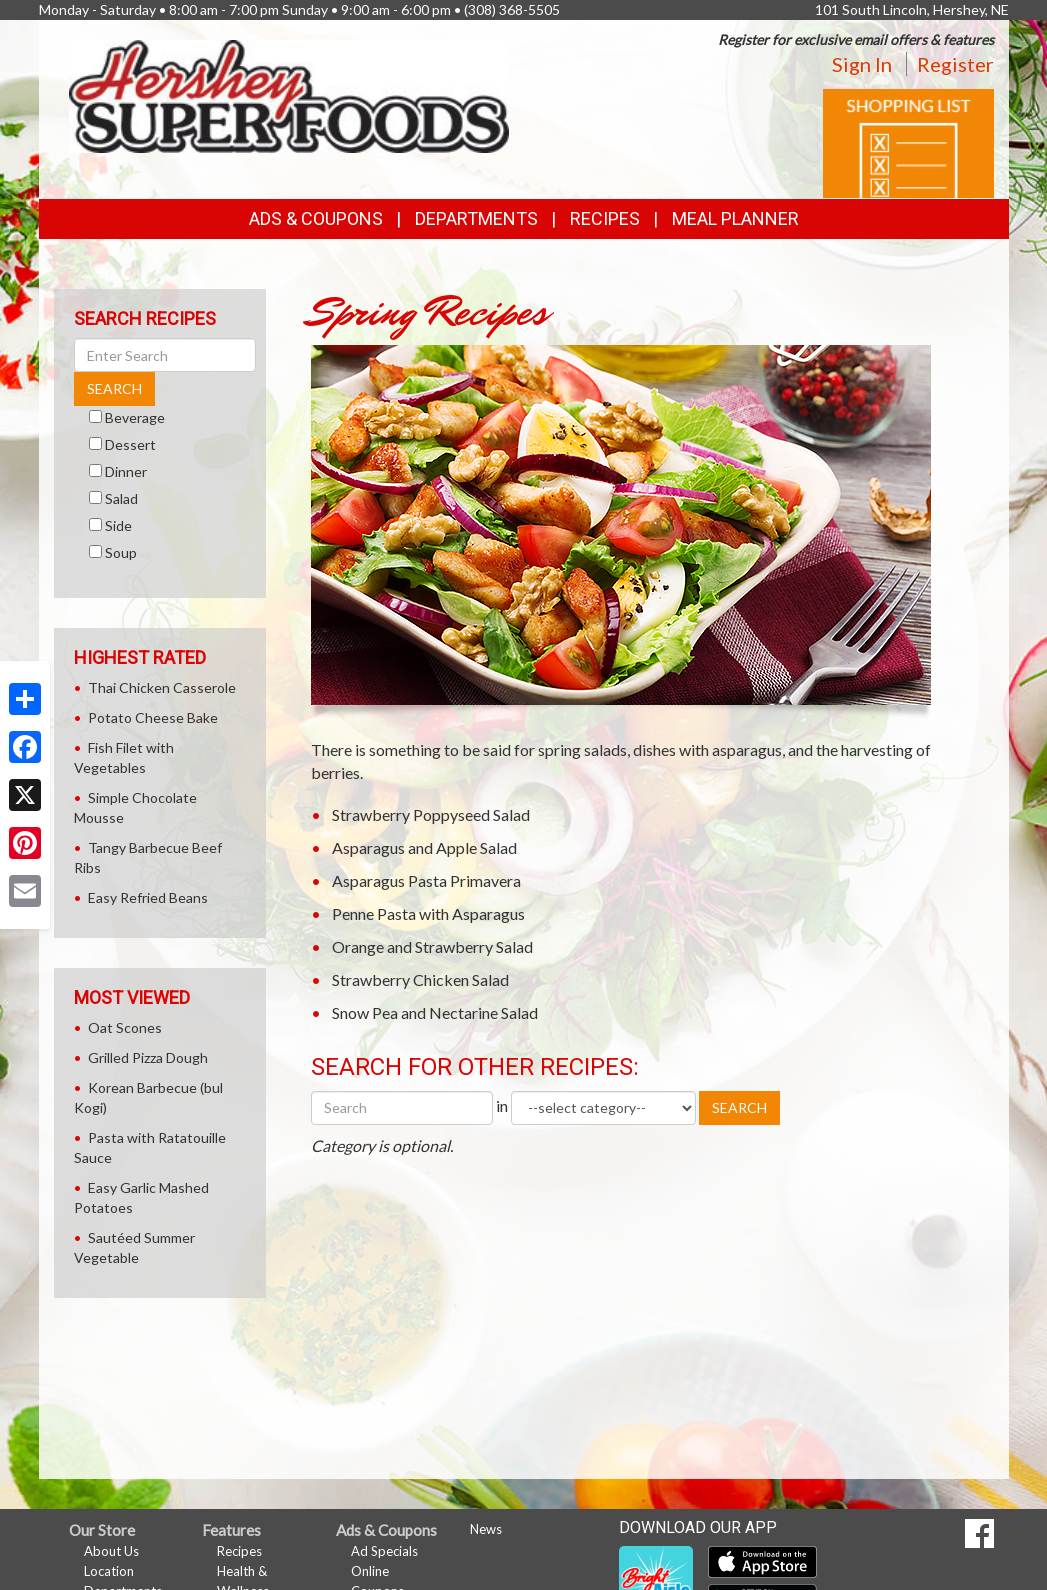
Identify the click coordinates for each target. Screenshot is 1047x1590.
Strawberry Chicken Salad (420, 979)
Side (118, 525)
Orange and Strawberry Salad (432, 946)
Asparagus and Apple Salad (424, 847)
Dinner (126, 471)
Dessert (130, 444)
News (486, 1529)
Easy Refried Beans (148, 897)
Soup (121, 552)
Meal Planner (735, 218)
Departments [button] (476, 218)
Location (109, 1571)
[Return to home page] (289, 94)
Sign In (862, 64)
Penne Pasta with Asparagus (428, 913)
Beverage (135, 417)
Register (955, 64)
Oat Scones (125, 1027)
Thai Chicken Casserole (162, 687)
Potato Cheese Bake (153, 717)
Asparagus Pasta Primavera (426, 880)
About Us (111, 1551)
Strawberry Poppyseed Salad (431, 814)
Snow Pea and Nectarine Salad (435, 1012)
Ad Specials (384, 1551)
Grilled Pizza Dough (148, 1057)
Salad (121, 498)
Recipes (605, 218)
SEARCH (739, 1107)
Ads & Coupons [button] (316, 218)
